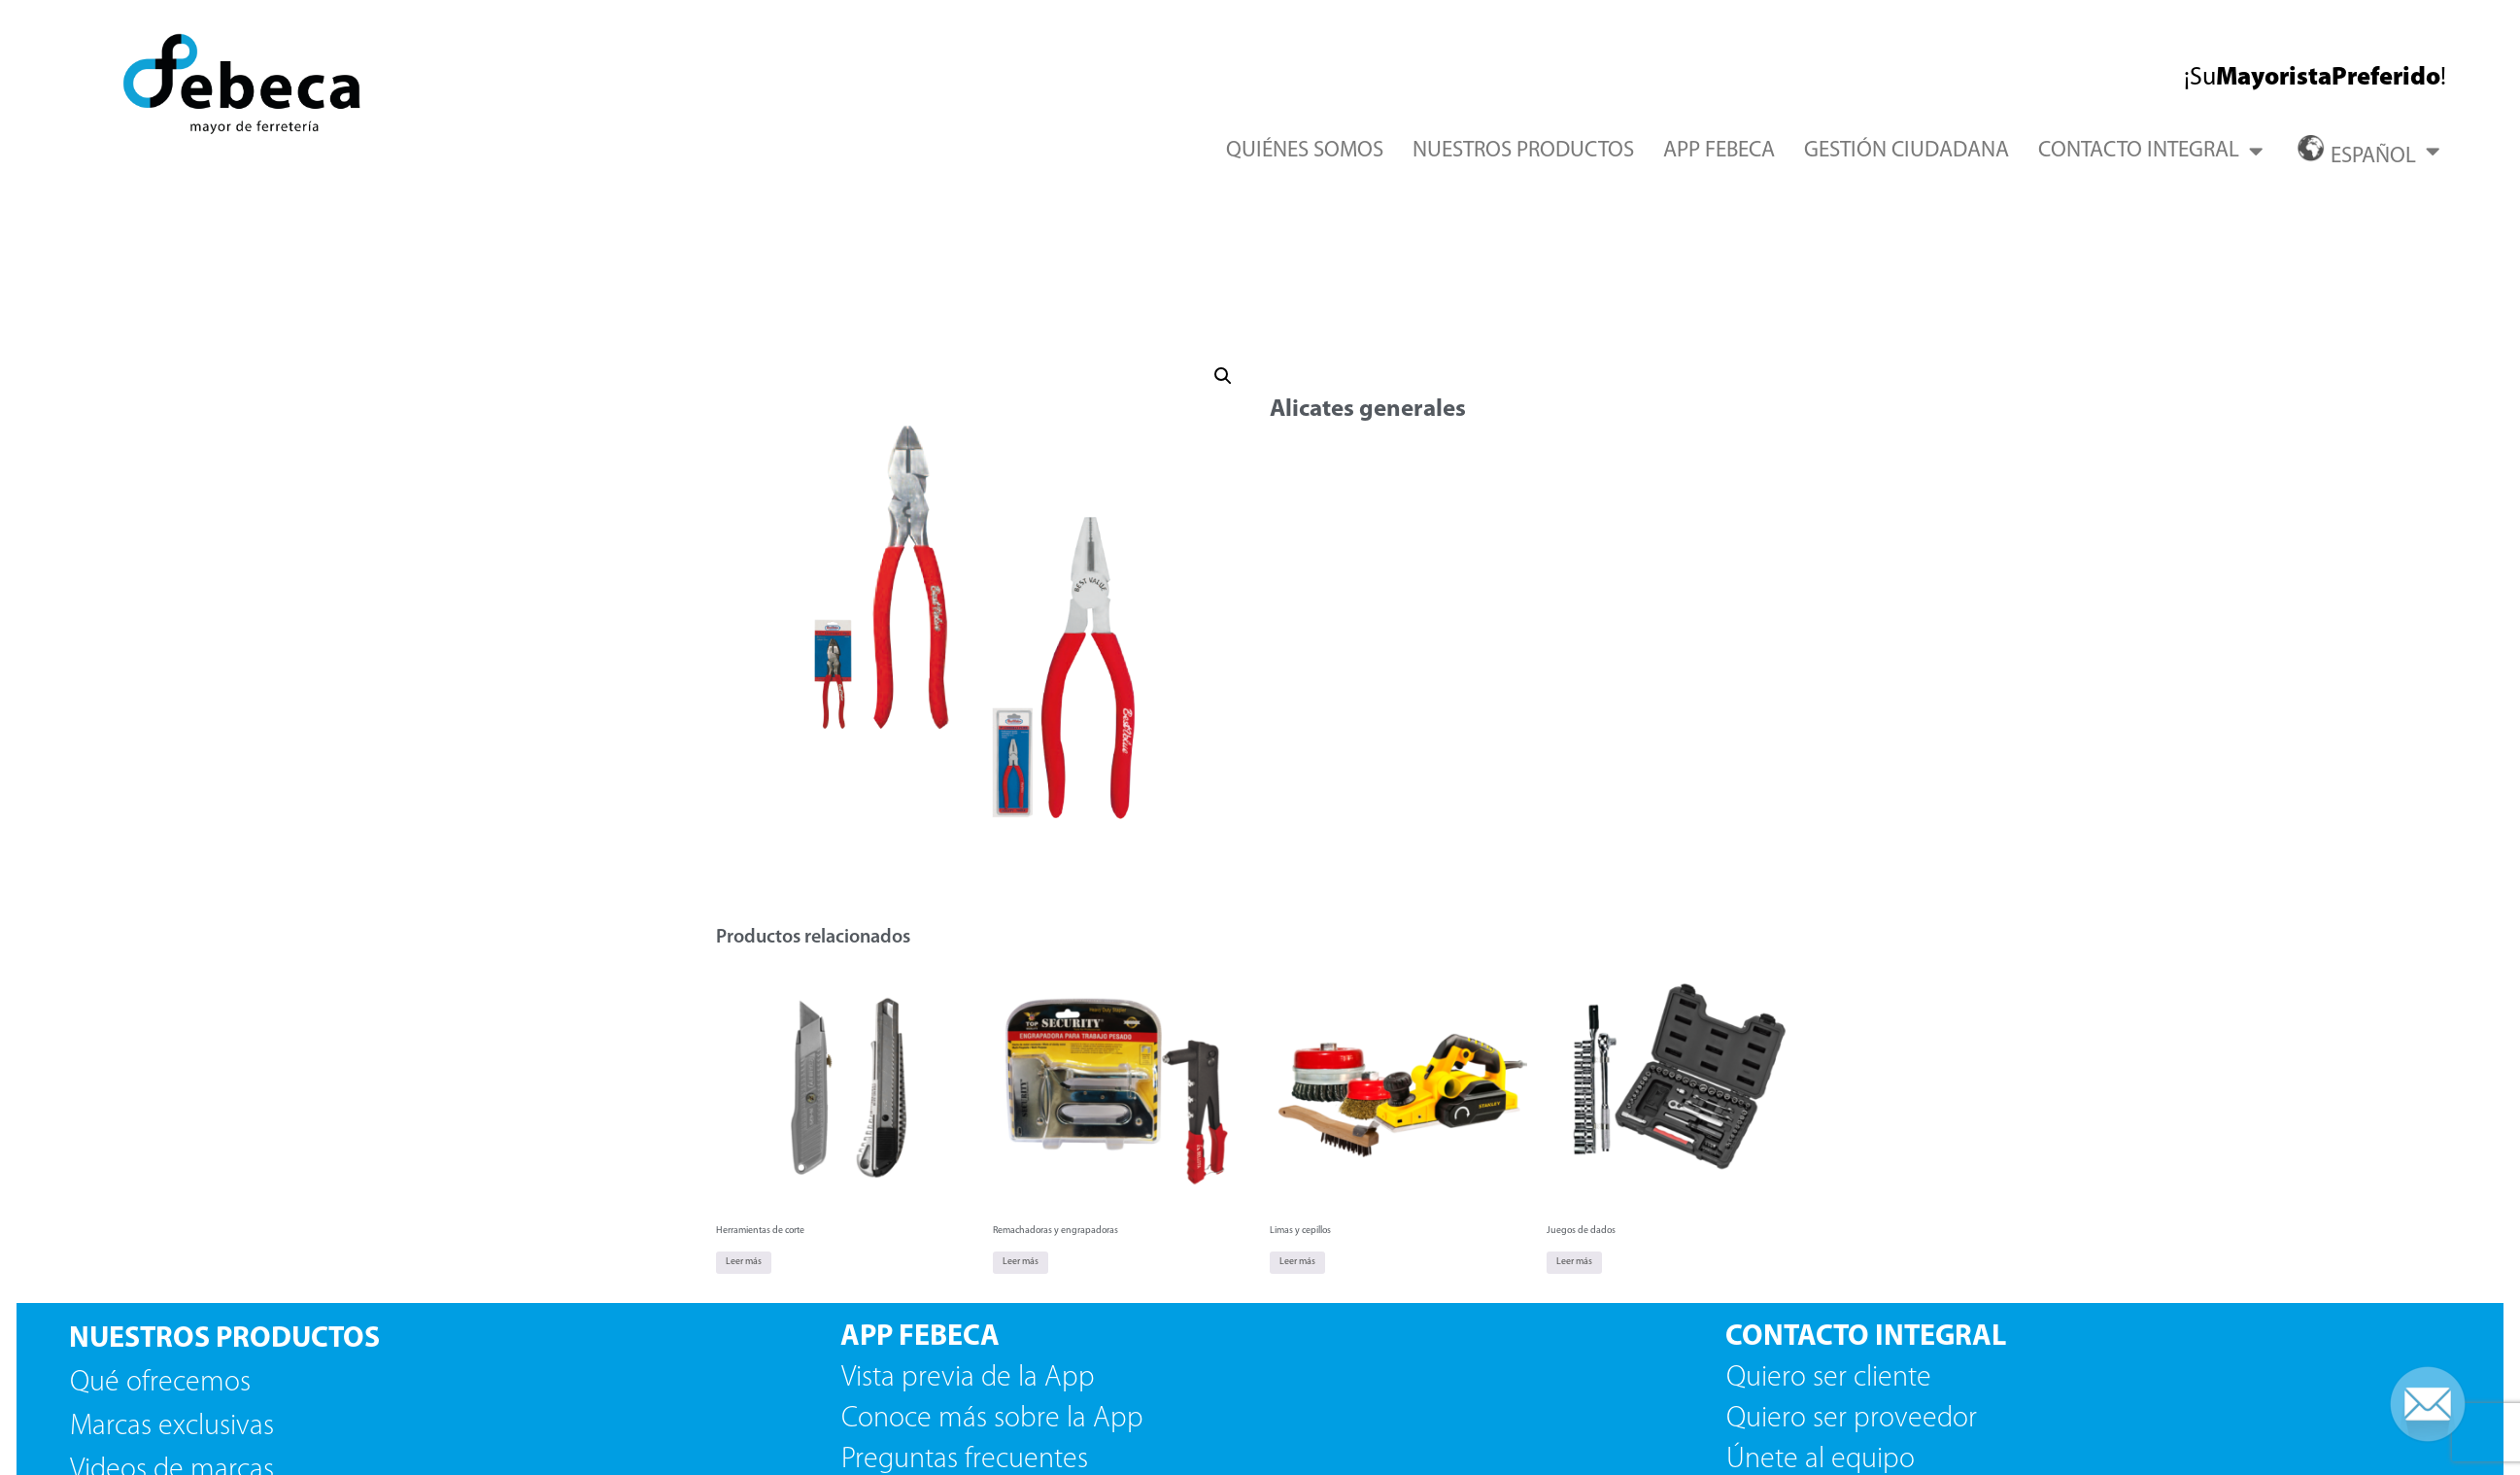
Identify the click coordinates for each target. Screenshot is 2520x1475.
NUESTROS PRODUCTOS (1523, 151)
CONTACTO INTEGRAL (2150, 151)
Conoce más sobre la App (992, 1419)
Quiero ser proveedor (1855, 1419)
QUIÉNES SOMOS (1304, 151)
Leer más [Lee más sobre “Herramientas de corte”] (744, 1261)
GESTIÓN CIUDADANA (1906, 151)
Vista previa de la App (968, 1378)
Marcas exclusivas (172, 1427)
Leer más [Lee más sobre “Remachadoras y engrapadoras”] (1021, 1261)
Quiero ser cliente (1832, 1378)
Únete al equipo (1824, 1460)
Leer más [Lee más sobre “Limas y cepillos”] (1297, 1261)
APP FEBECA (1719, 151)
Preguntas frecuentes (964, 1460)
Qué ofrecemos (160, 1383)
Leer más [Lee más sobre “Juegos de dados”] (1574, 1261)
